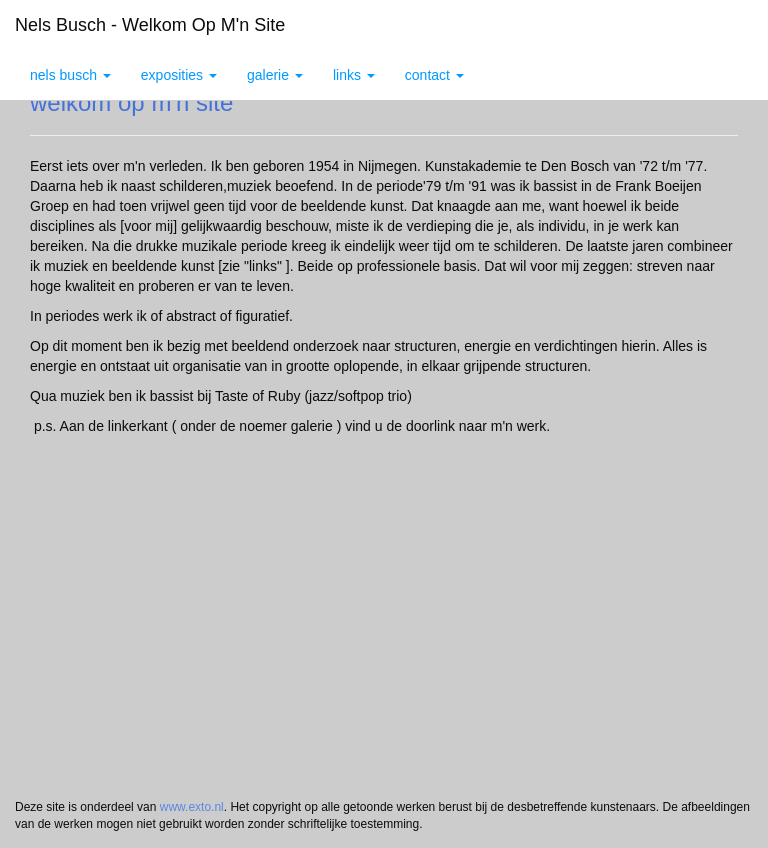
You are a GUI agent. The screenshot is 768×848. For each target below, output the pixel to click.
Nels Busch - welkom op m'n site (150, 25)
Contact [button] (434, 75)
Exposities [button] (179, 75)
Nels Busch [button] (70, 75)
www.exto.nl (192, 807)
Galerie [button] (275, 75)
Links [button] (354, 75)
